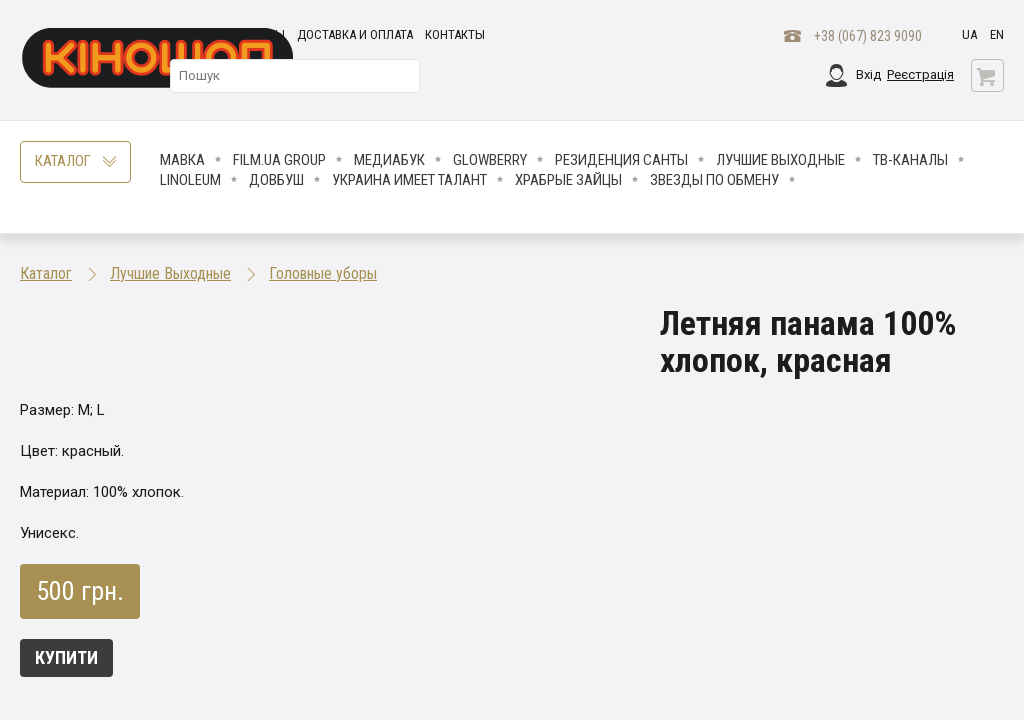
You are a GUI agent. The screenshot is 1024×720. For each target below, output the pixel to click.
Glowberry (490, 160)
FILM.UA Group (279, 160)
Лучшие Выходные (780, 160)
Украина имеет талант (409, 180)
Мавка (182, 160)
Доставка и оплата (355, 34)
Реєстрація (920, 74)
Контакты (455, 34)
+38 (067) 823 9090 (868, 36)
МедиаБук (389, 160)
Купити (66, 657)
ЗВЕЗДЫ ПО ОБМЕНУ (714, 180)
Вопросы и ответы (227, 34)
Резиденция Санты (621, 160)
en (997, 34)
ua (969, 34)
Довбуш (276, 180)
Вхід (868, 74)
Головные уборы (323, 273)
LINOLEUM (190, 180)
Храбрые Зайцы (568, 180)
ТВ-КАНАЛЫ (910, 160)
